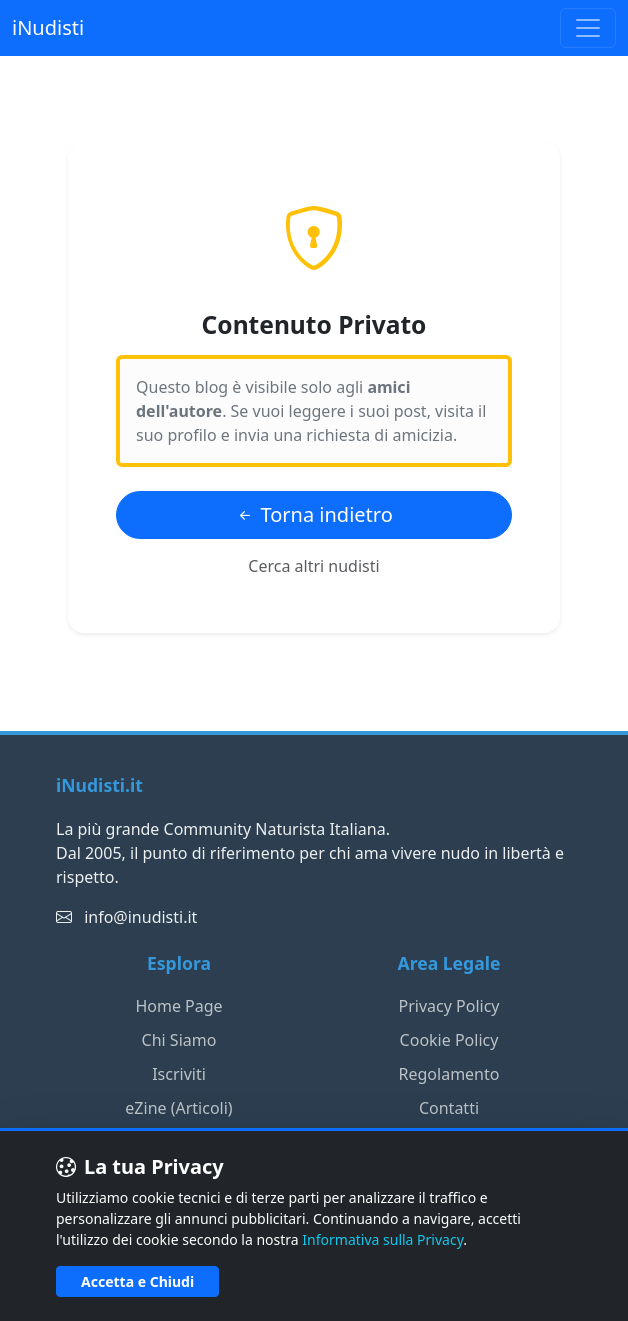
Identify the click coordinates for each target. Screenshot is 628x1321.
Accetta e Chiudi (137, 1281)
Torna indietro (314, 514)
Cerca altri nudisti (313, 566)
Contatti (449, 1108)
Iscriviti (179, 1074)
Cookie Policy (449, 1040)
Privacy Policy (449, 1006)
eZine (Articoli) (178, 1108)
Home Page (178, 1006)
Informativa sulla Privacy (382, 1239)
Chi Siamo (179, 1040)
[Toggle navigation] (588, 28)
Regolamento (449, 1074)
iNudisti (48, 27)
